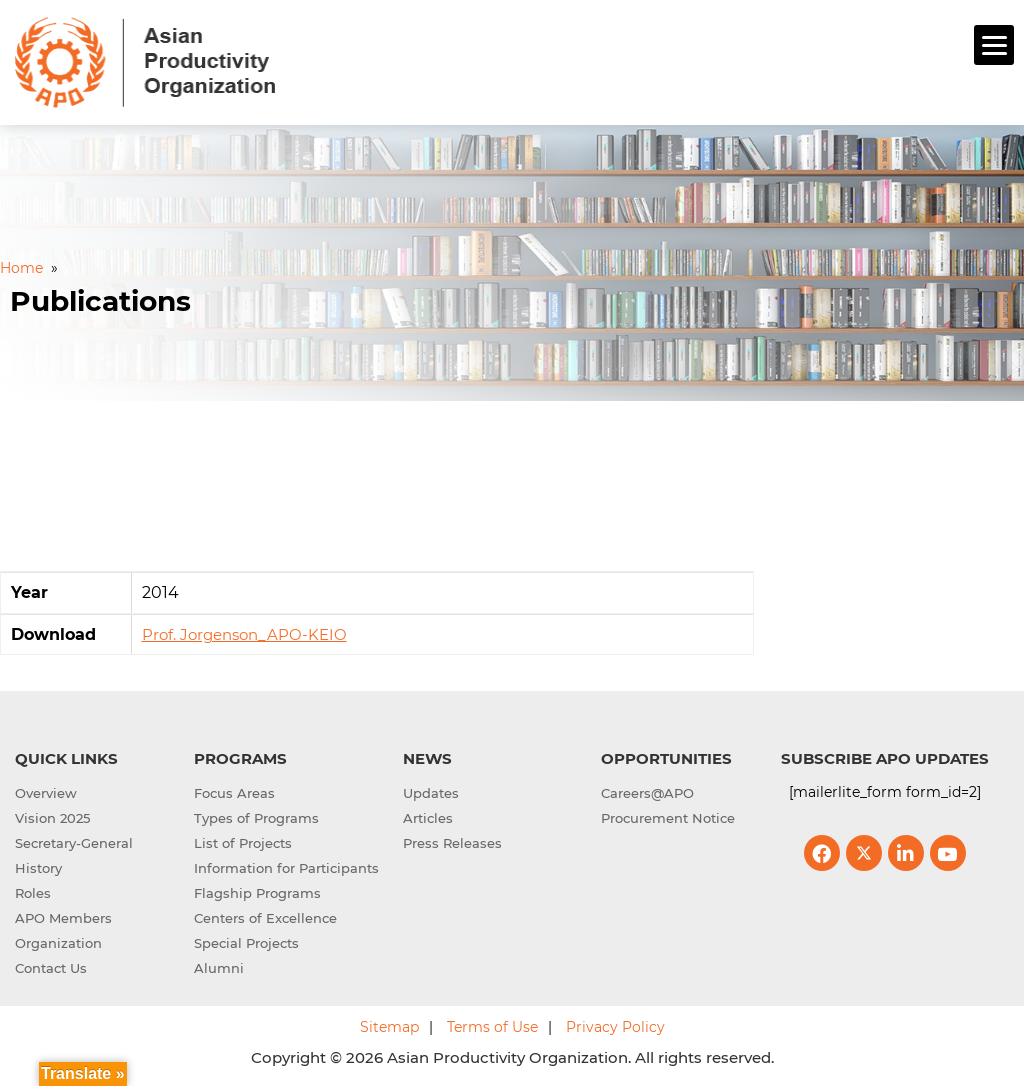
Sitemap (389, 1027)
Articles (428, 818)
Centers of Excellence (265, 918)
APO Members (63, 918)
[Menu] (994, 45)
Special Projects (246, 943)
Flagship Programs (257, 893)
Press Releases (452, 843)
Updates (431, 793)
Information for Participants (286, 868)
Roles (33, 893)
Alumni (219, 968)
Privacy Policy (615, 1027)
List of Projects (243, 843)
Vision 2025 (52, 818)
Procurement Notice (668, 818)
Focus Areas (234, 793)
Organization (58, 943)
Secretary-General (74, 843)
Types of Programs (256, 818)
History (38, 868)
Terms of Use (492, 1027)
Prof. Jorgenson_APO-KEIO (244, 634)
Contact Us (51, 968)
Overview (46, 793)
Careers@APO (647, 793)
